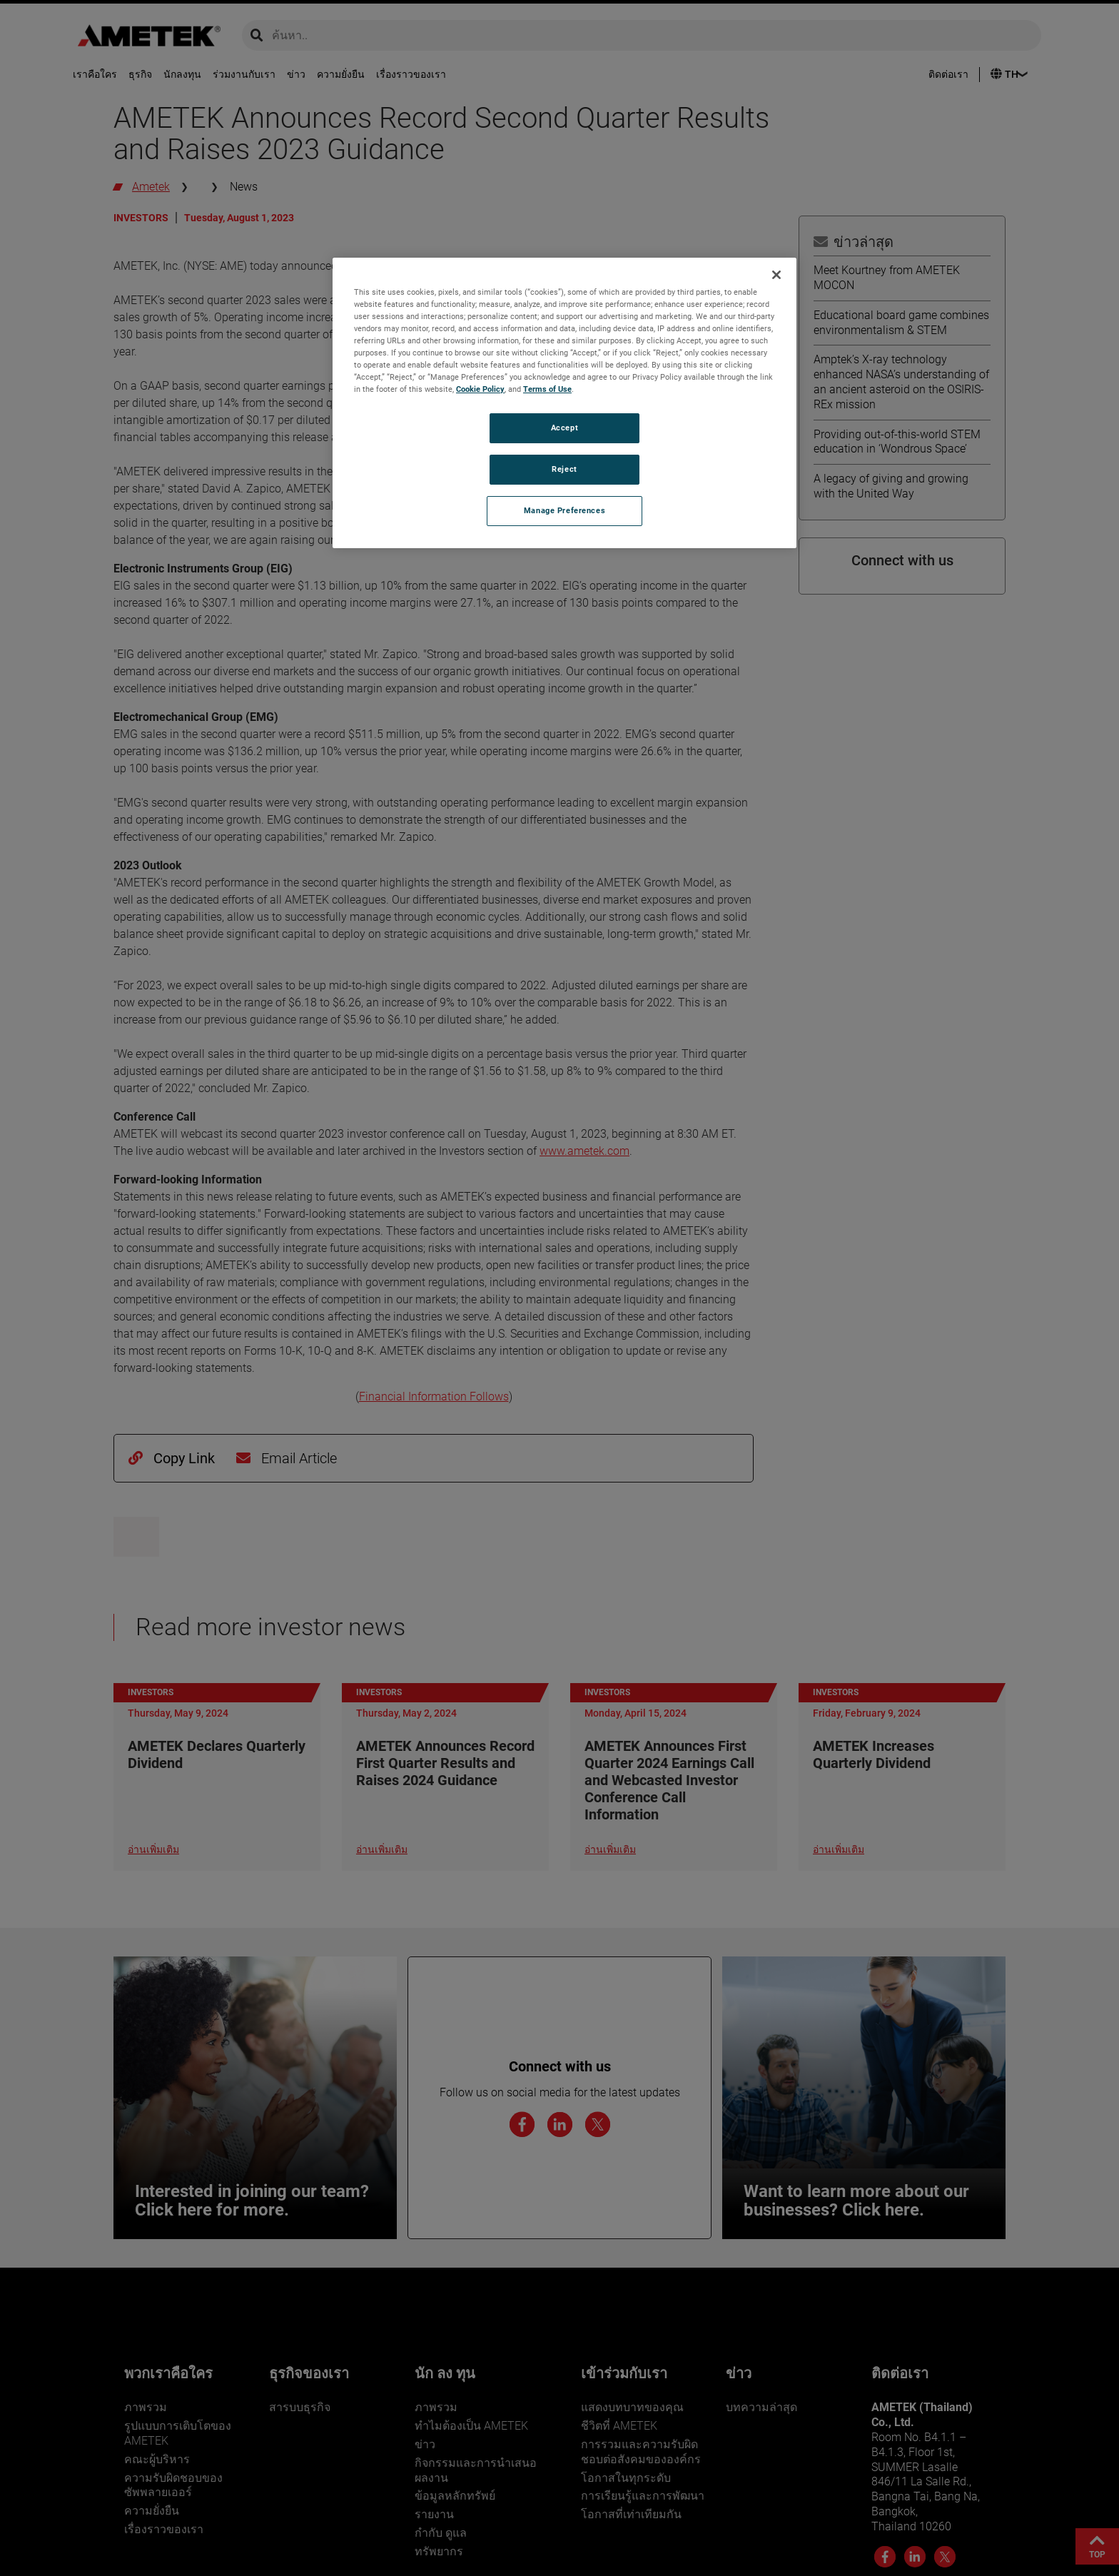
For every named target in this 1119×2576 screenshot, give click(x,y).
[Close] (776, 275)
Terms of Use (547, 389)
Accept (564, 428)
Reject (564, 469)
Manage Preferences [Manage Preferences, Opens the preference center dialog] (564, 510)
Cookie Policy (480, 389)
